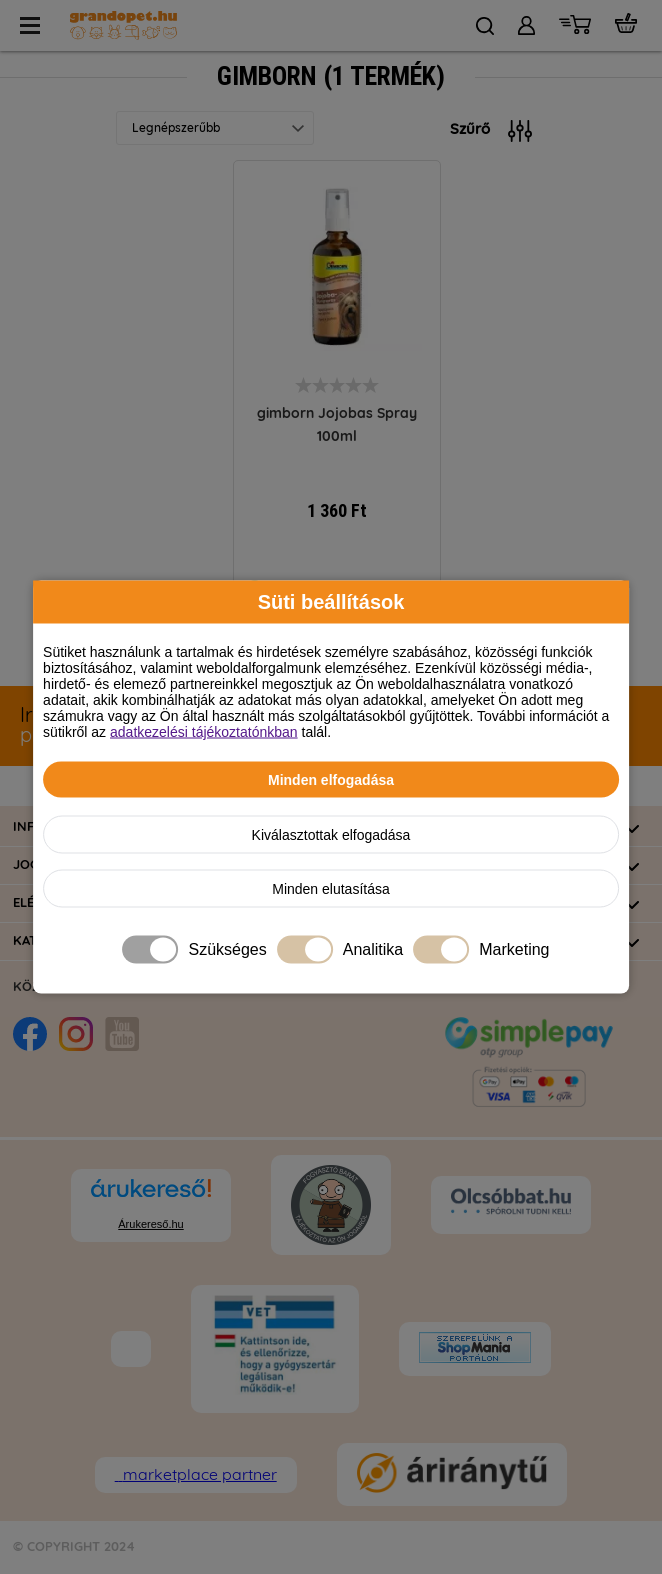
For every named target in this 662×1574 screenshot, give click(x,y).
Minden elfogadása (331, 780)
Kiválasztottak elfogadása (331, 835)
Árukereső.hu (150, 1224)
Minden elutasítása (331, 889)
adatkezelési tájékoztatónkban (204, 732)
